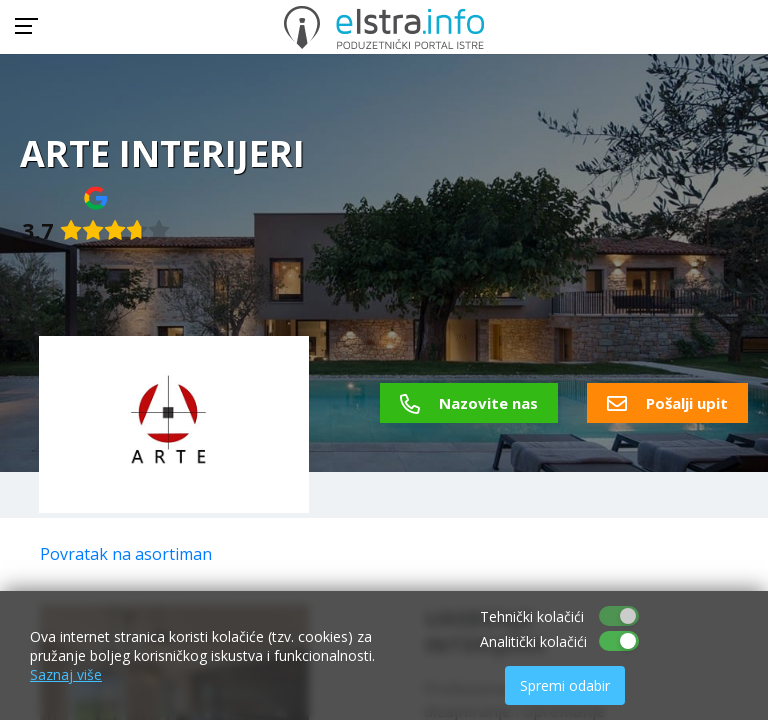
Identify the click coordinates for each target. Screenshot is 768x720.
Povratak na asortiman (126, 554)
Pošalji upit (667, 403)
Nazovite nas (469, 403)
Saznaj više (66, 674)
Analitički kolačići (533, 641)
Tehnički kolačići (532, 616)
